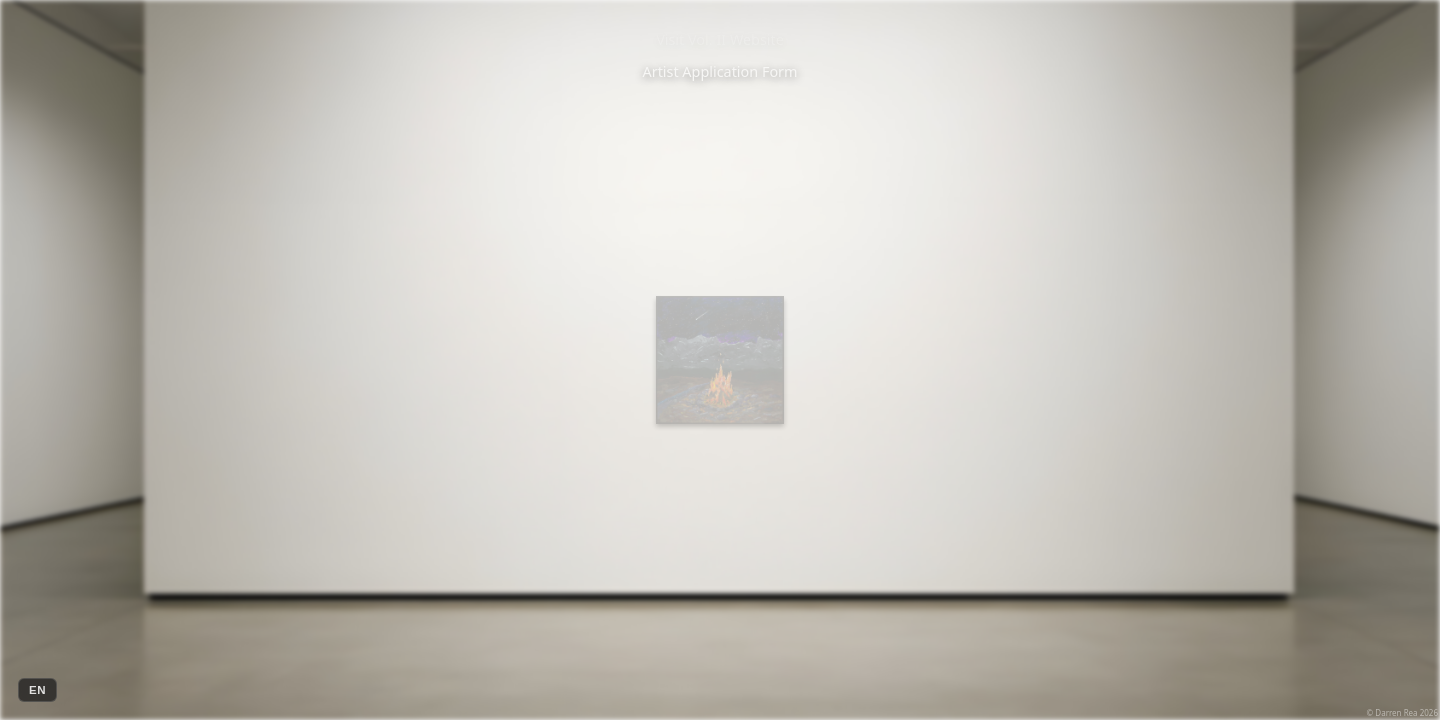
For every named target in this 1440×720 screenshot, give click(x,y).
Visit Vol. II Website (720, 39)
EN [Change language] (37, 690)
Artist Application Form (719, 71)
